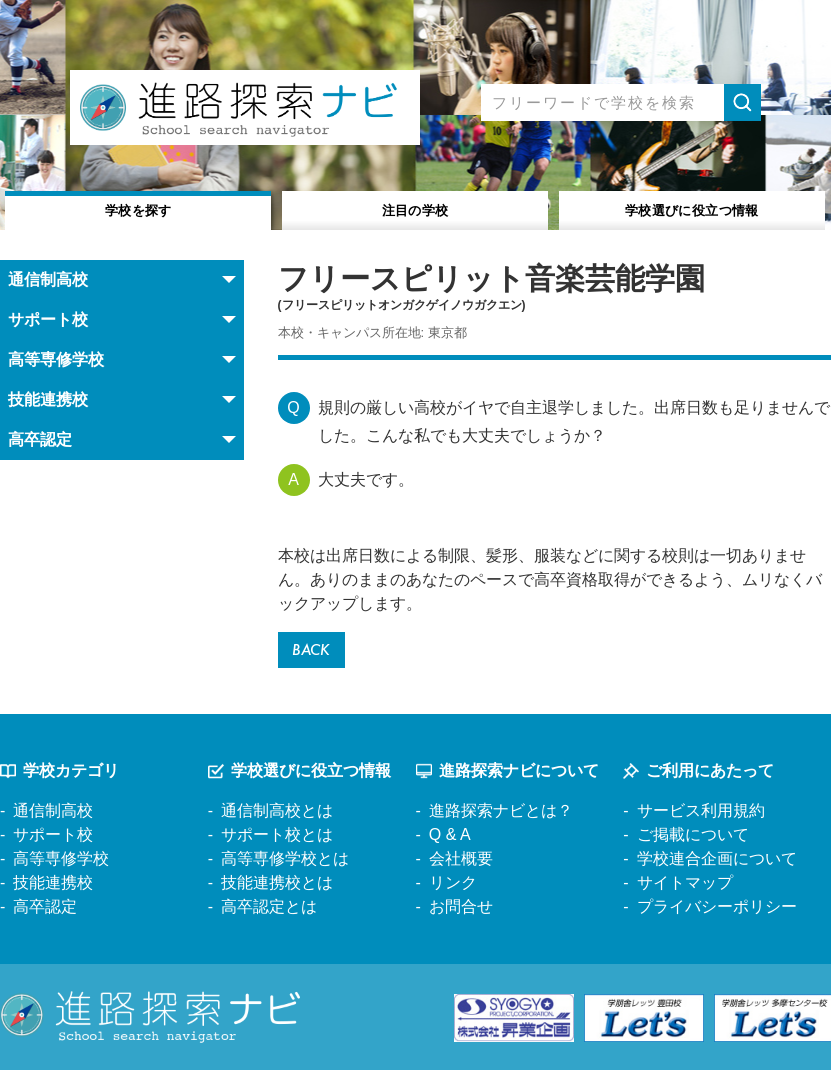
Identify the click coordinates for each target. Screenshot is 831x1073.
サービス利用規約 (701, 814)
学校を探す (138, 208)
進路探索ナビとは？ (501, 814)
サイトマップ (685, 886)
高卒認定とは (269, 910)
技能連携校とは (277, 886)
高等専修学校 (61, 862)
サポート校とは (277, 838)
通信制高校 (53, 814)
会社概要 (461, 862)
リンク (453, 886)
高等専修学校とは (285, 862)
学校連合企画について (717, 862)
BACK (314, 651)
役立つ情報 (691, 208)
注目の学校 (415, 208)
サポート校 (53, 838)
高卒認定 (45, 910)
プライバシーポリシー (717, 910)
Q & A (450, 838)
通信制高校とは (277, 814)
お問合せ (461, 910)
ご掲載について (693, 838)
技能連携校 (53, 886)
